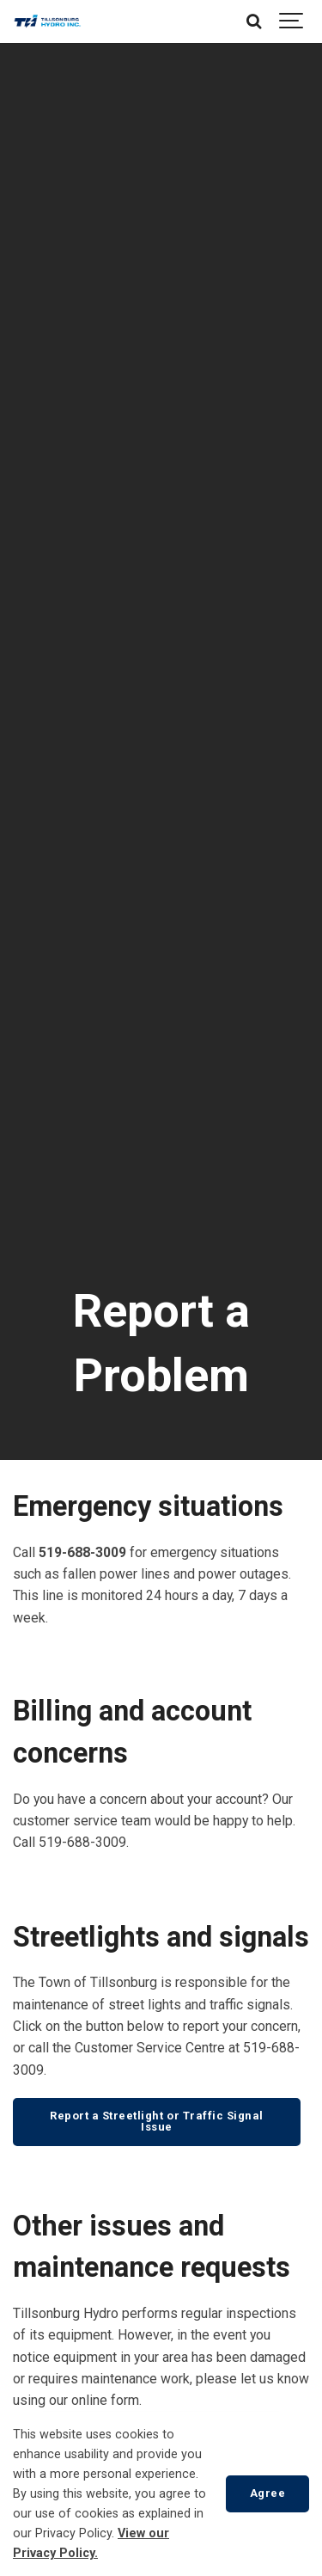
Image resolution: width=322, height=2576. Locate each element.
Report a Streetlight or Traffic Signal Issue (157, 2121)
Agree (268, 2493)
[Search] (253, 21)
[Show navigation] (292, 21)
